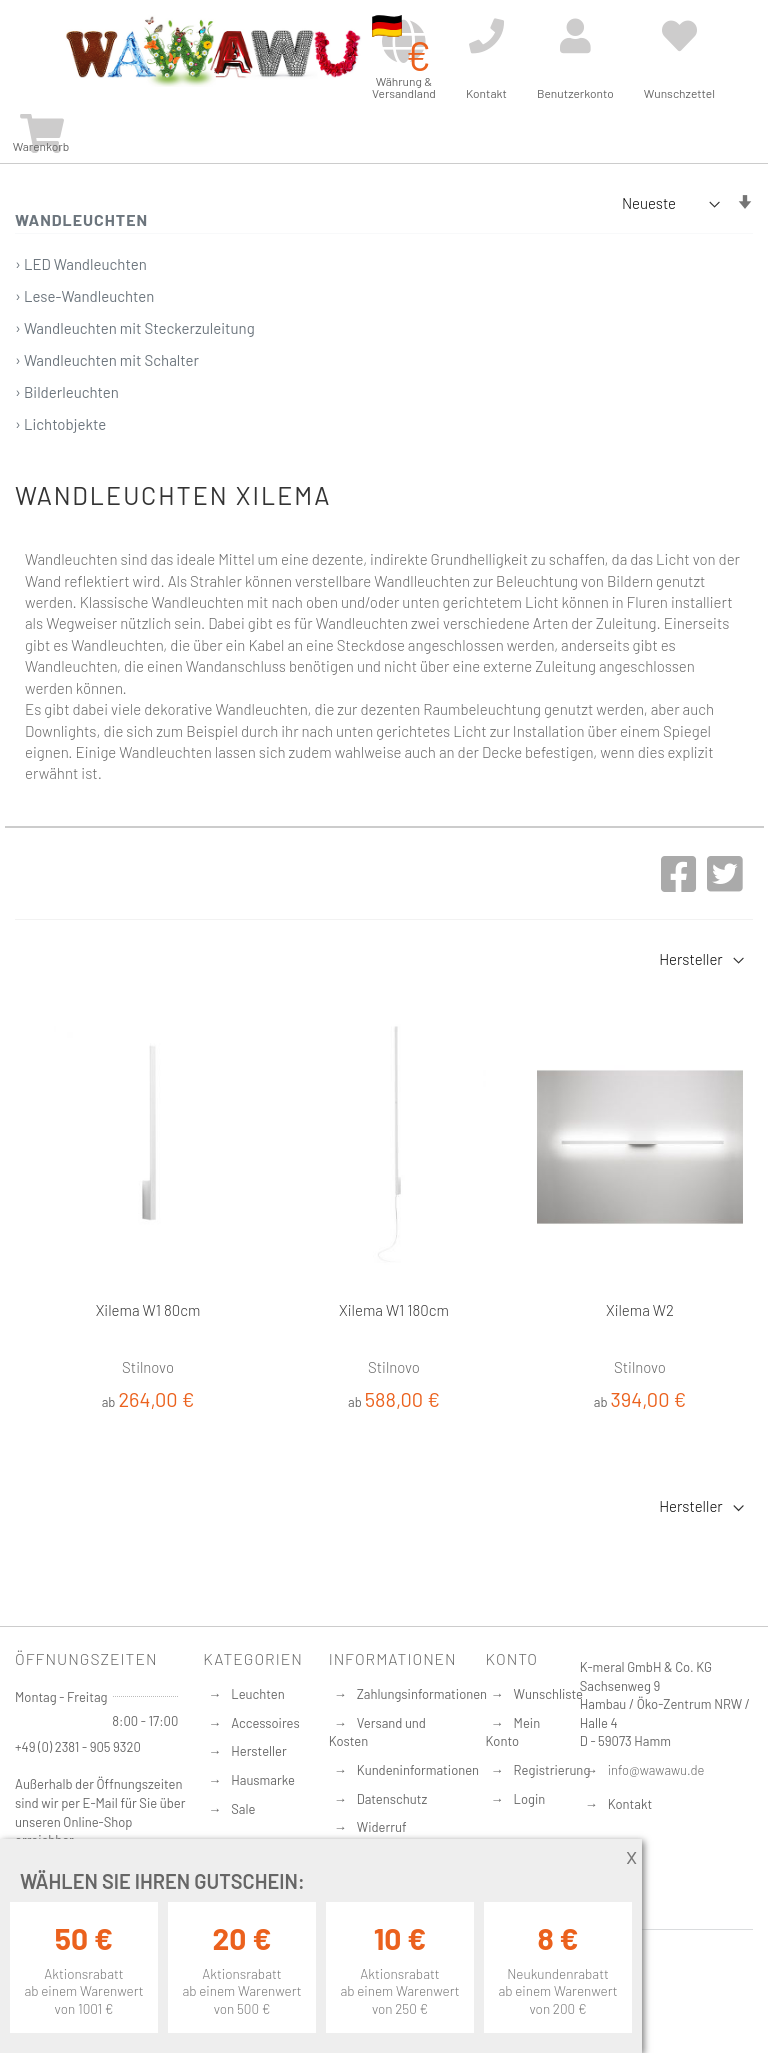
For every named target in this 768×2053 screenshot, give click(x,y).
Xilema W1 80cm (148, 1310)
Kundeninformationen (418, 1770)
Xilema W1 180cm (394, 1310)
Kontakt (630, 1804)
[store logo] (212, 52)
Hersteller (258, 1751)
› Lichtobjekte (60, 424)
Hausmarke (263, 1780)
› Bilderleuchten (67, 392)
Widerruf (382, 1827)
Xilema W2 (640, 1310)
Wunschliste (548, 1694)
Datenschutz (392, 1799)
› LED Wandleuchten (81, 264)
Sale (243, 1809)
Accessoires (265, 1723)
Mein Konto (513, 1732)
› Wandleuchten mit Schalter (107, 360)
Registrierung (552, 1770)
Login (530, 1799)
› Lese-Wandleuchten (84, 296)
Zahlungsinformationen (422, 1694)
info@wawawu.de (656, 1770)
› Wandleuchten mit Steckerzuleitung (135, 328)
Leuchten (258, 1694)
